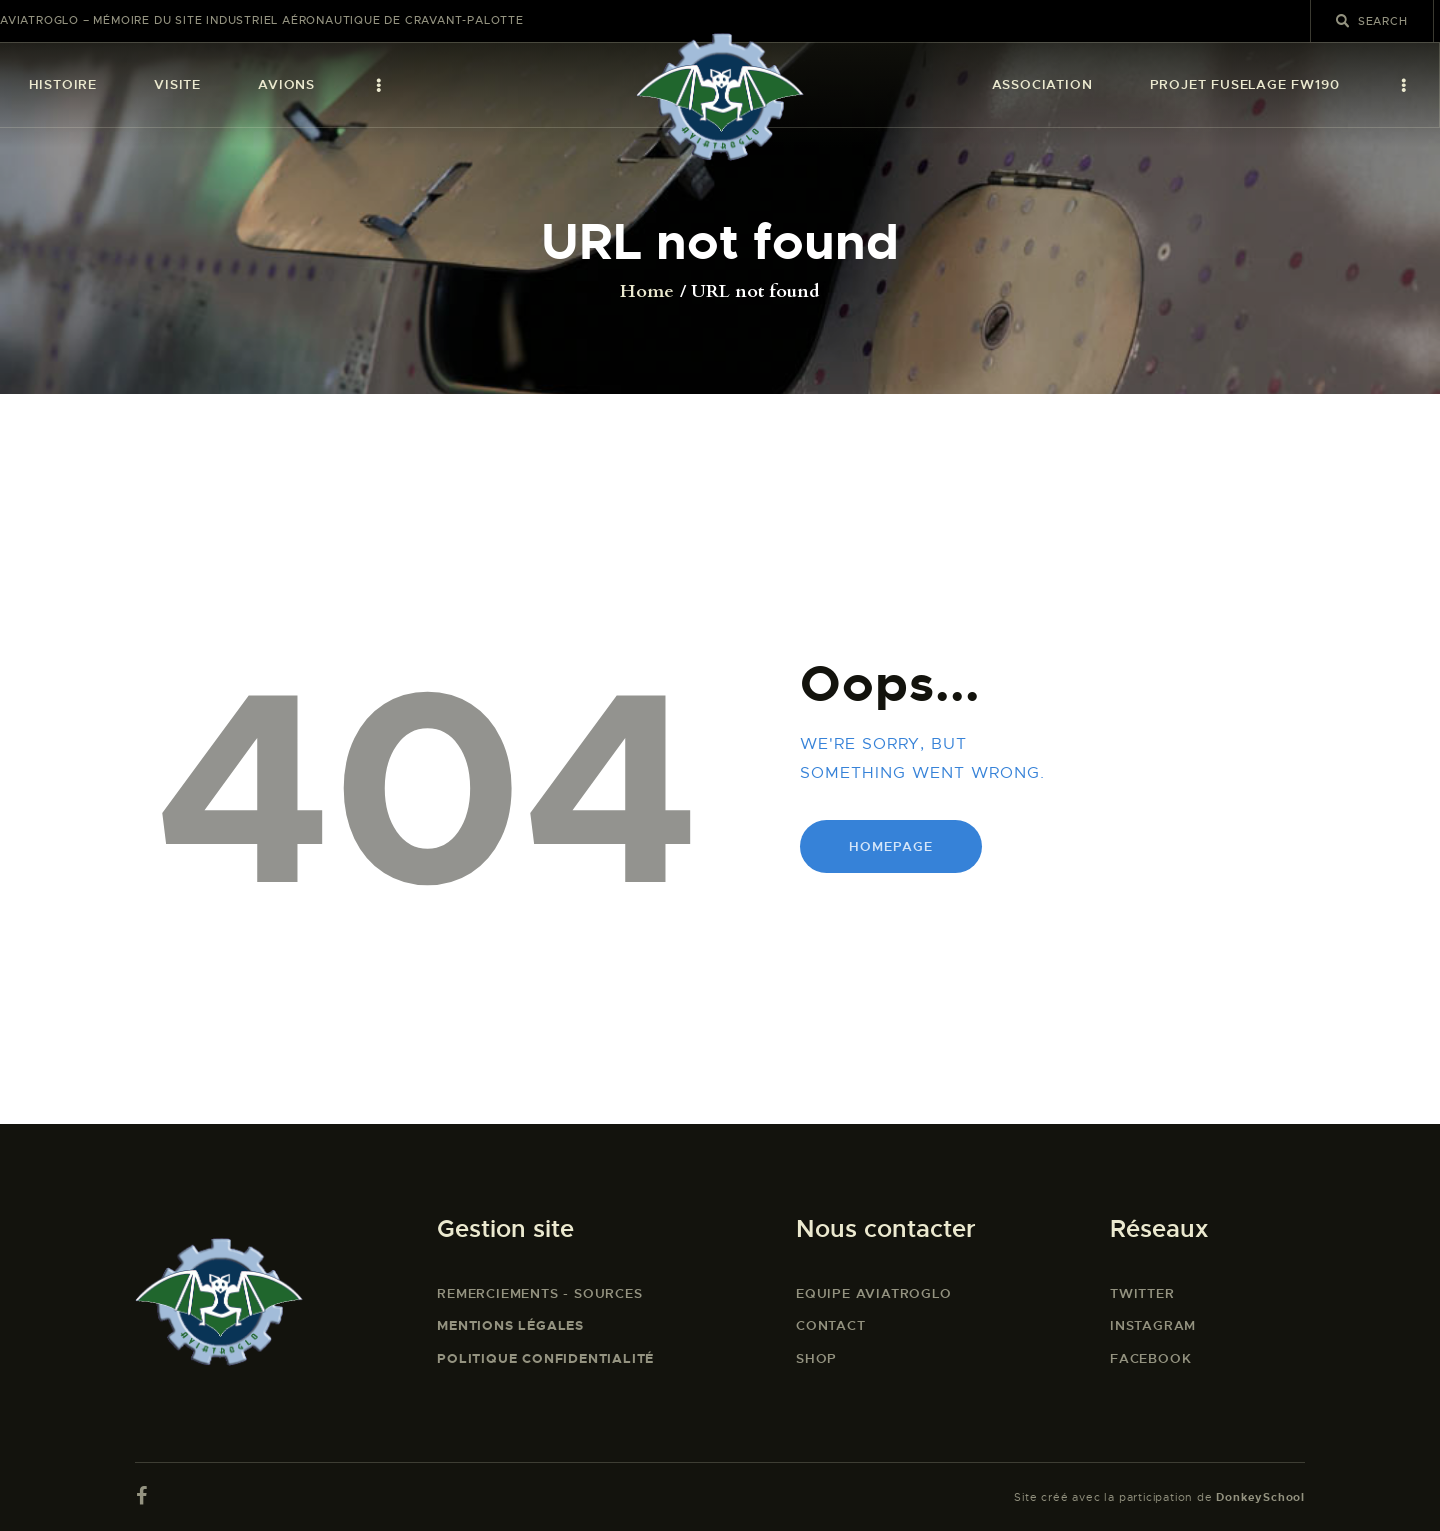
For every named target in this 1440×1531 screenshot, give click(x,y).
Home (647, 292)
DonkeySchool (1260, 1497)
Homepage (890, 846)
